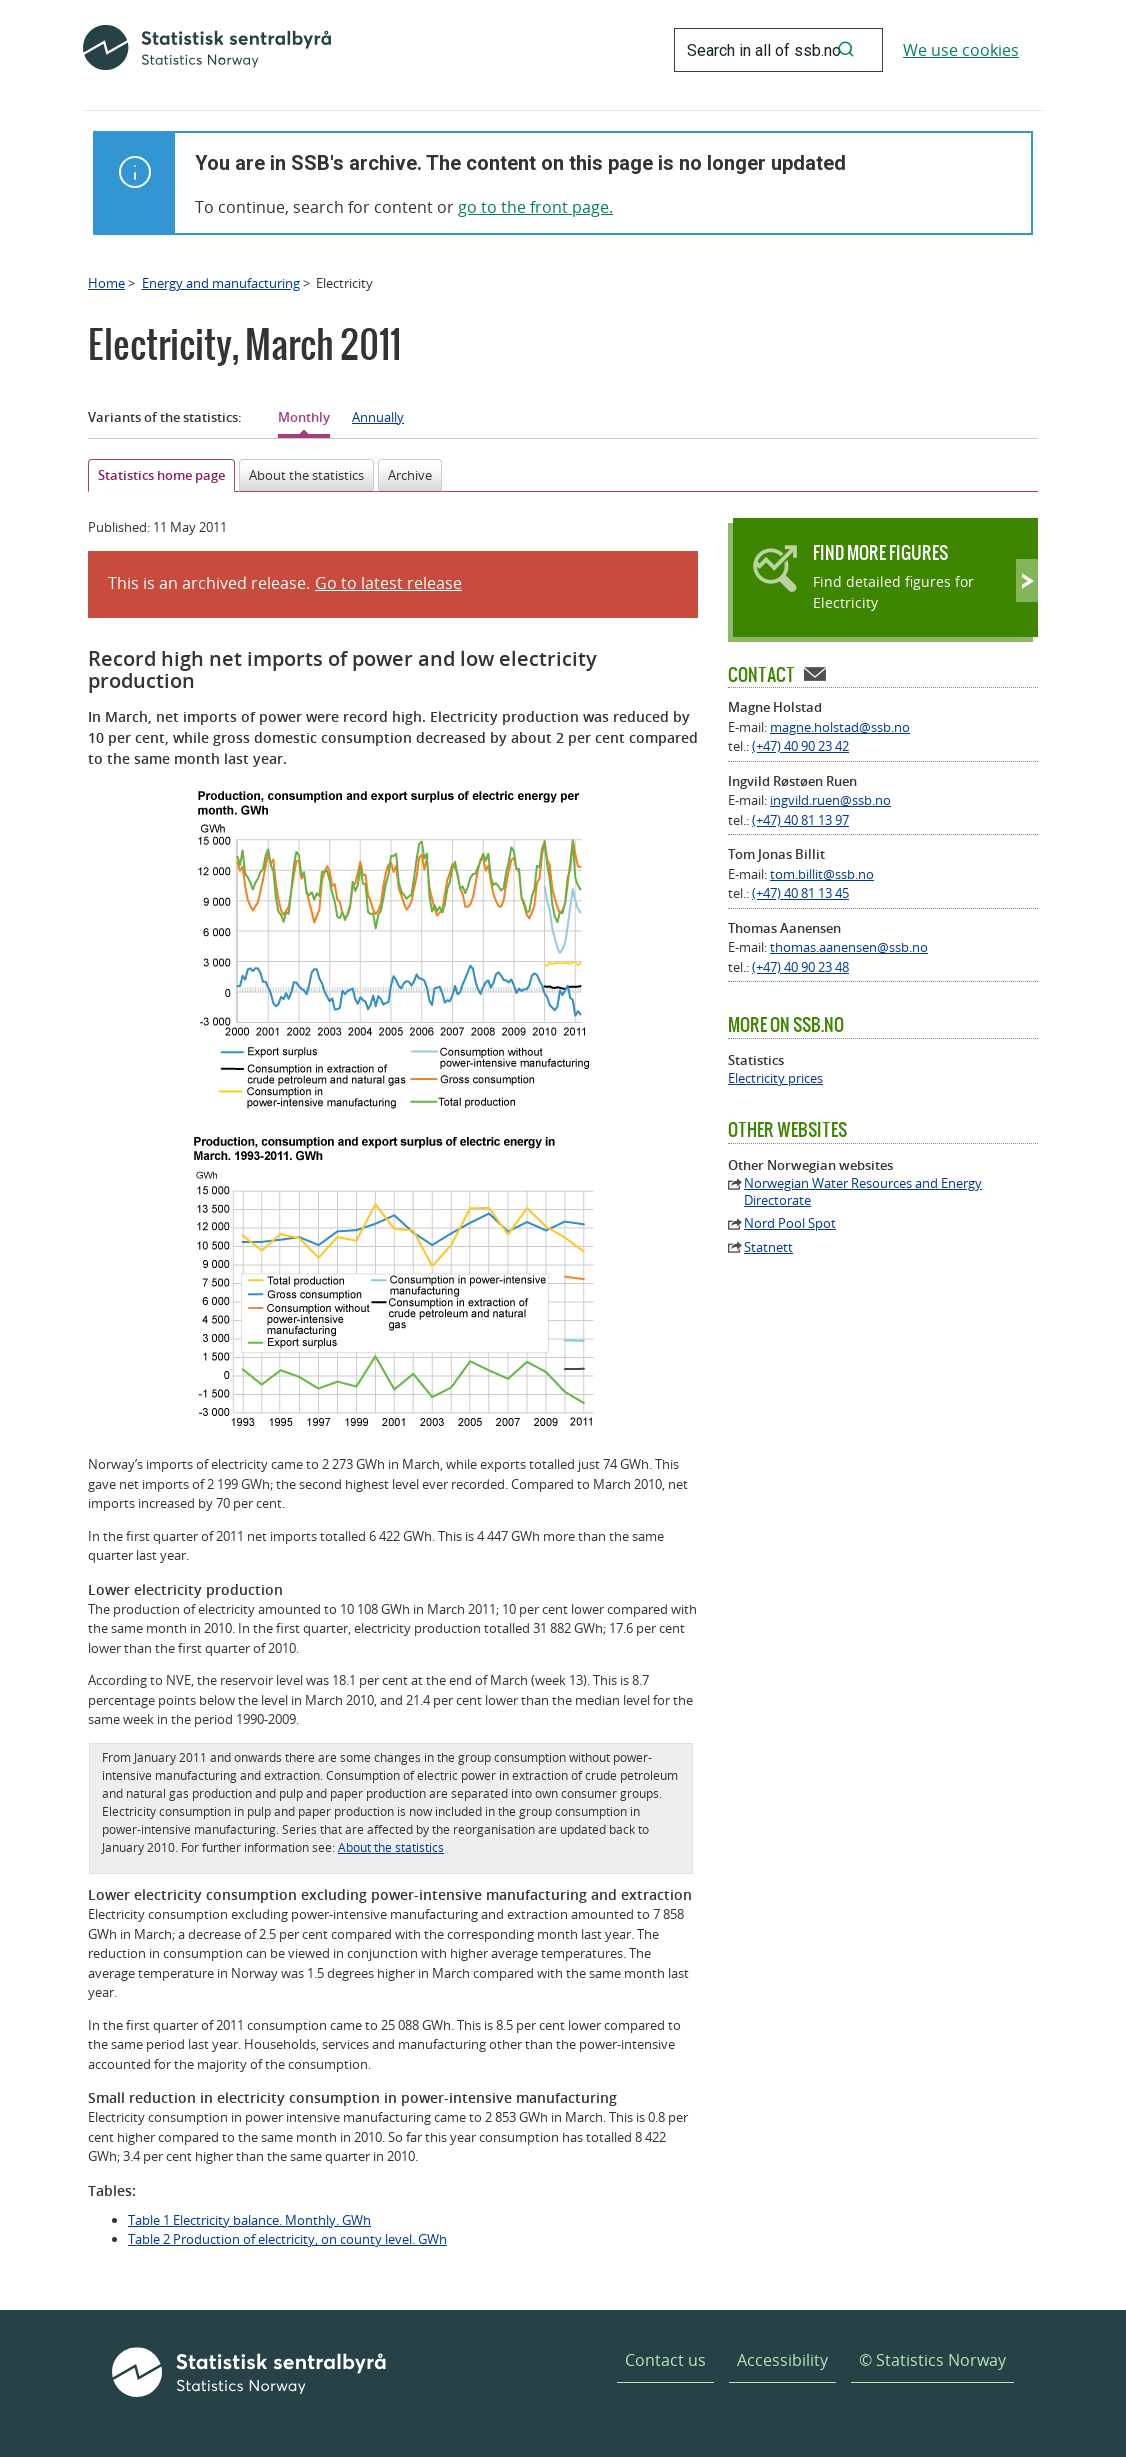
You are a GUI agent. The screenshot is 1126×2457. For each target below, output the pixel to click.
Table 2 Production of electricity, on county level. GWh (287, 2239)
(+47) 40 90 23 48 (800, 967)
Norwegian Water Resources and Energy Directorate (863, 1192)
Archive (410, 475)
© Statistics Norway (932, 2360)
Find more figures (880, 552)
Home (106, 283)
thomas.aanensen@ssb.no (849, 947)
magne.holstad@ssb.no (840, 727)
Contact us (665, 2360)
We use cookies (961, 50)
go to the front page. (535, 207)
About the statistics (306, 475)
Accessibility (782, 2360)
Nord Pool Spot (790, 1223)
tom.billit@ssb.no (822, 874)
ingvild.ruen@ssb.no (830, 800)
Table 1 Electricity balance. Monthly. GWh (249, 2220)
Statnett (768, 1247)
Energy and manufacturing (221, 283)
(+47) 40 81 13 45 (800, 893)
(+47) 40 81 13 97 (800, 820)
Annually (378, 417)
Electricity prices (775, 1078)
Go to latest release (388, 583)
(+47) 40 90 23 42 (800, 746)
